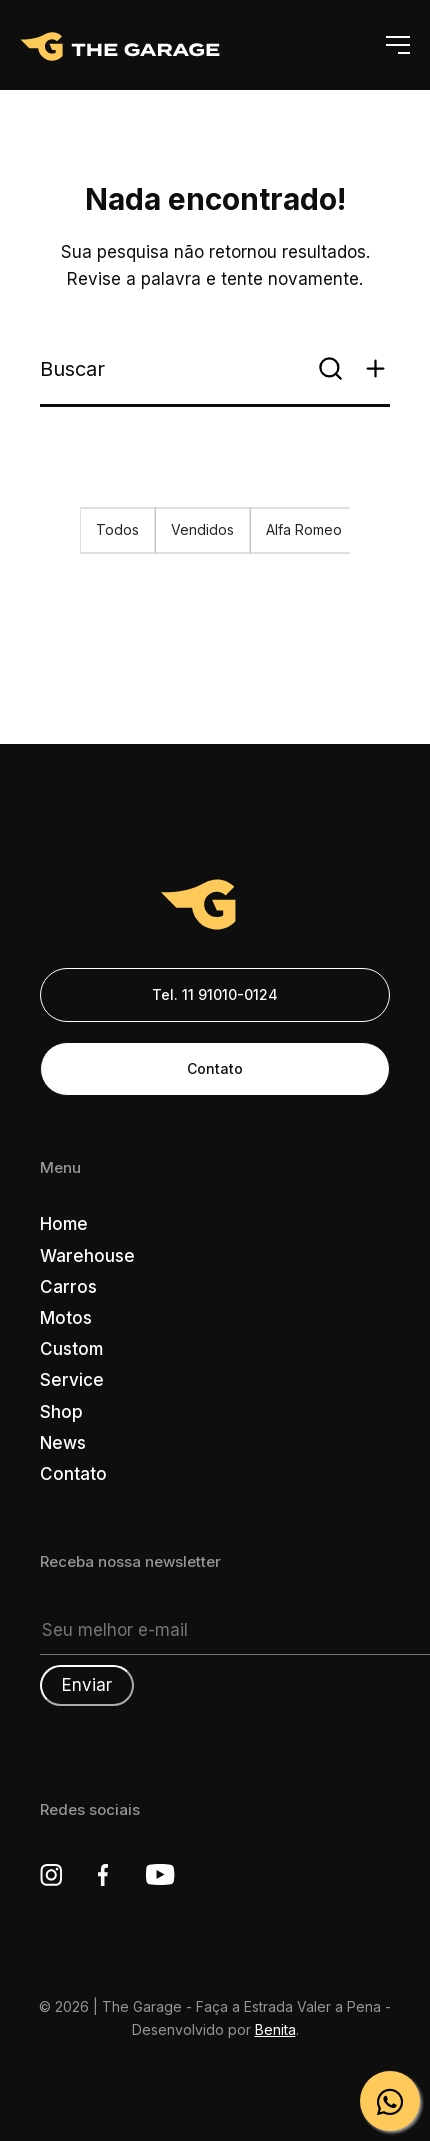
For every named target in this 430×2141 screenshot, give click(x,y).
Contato (215, 1068)
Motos (66, 1318)
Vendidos (202, 529)
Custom (71, 1349)
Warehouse (87, 1256)
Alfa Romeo (304, 529)
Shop (61, 1412)
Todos (117, 529)
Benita (275, 2029)
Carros (68, 1287)
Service (72, 1380)
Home (64, 1224)
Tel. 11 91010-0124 (215, 994)
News (63, 1443)
